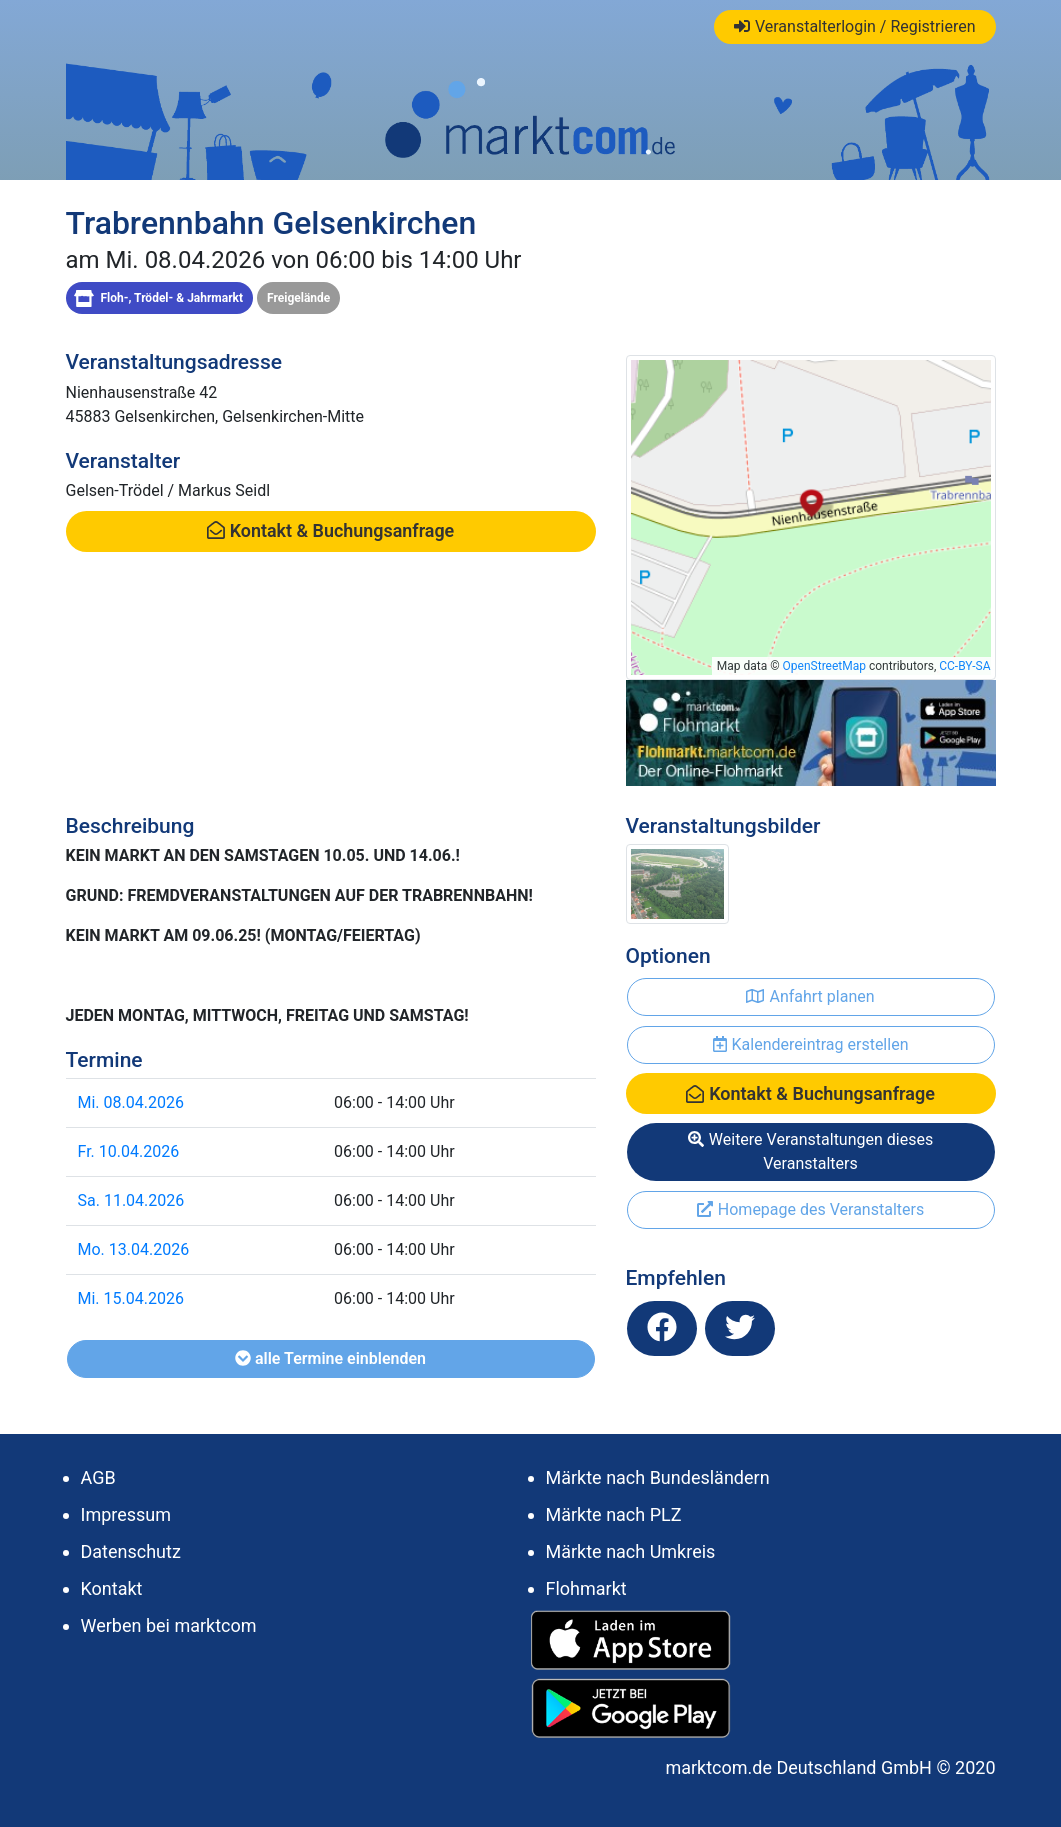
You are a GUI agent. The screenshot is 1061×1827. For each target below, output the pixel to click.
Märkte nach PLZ (614, 1514)
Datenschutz (131, 1551)
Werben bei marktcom (169, 1625)
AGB (98, 1477)
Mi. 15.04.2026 (131, 1298)
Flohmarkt (586, 1588)
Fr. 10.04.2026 (129, 1151)
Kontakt (112, 1588)
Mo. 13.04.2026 (134, 1249)
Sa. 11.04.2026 (131, 1200)
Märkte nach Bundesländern (658, 1477)
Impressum (126, 1514)
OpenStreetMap (824, 666)
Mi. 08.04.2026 (131, 1102)
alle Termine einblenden (330, 1358)
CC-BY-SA (964, 666)
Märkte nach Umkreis (631, 1551)
